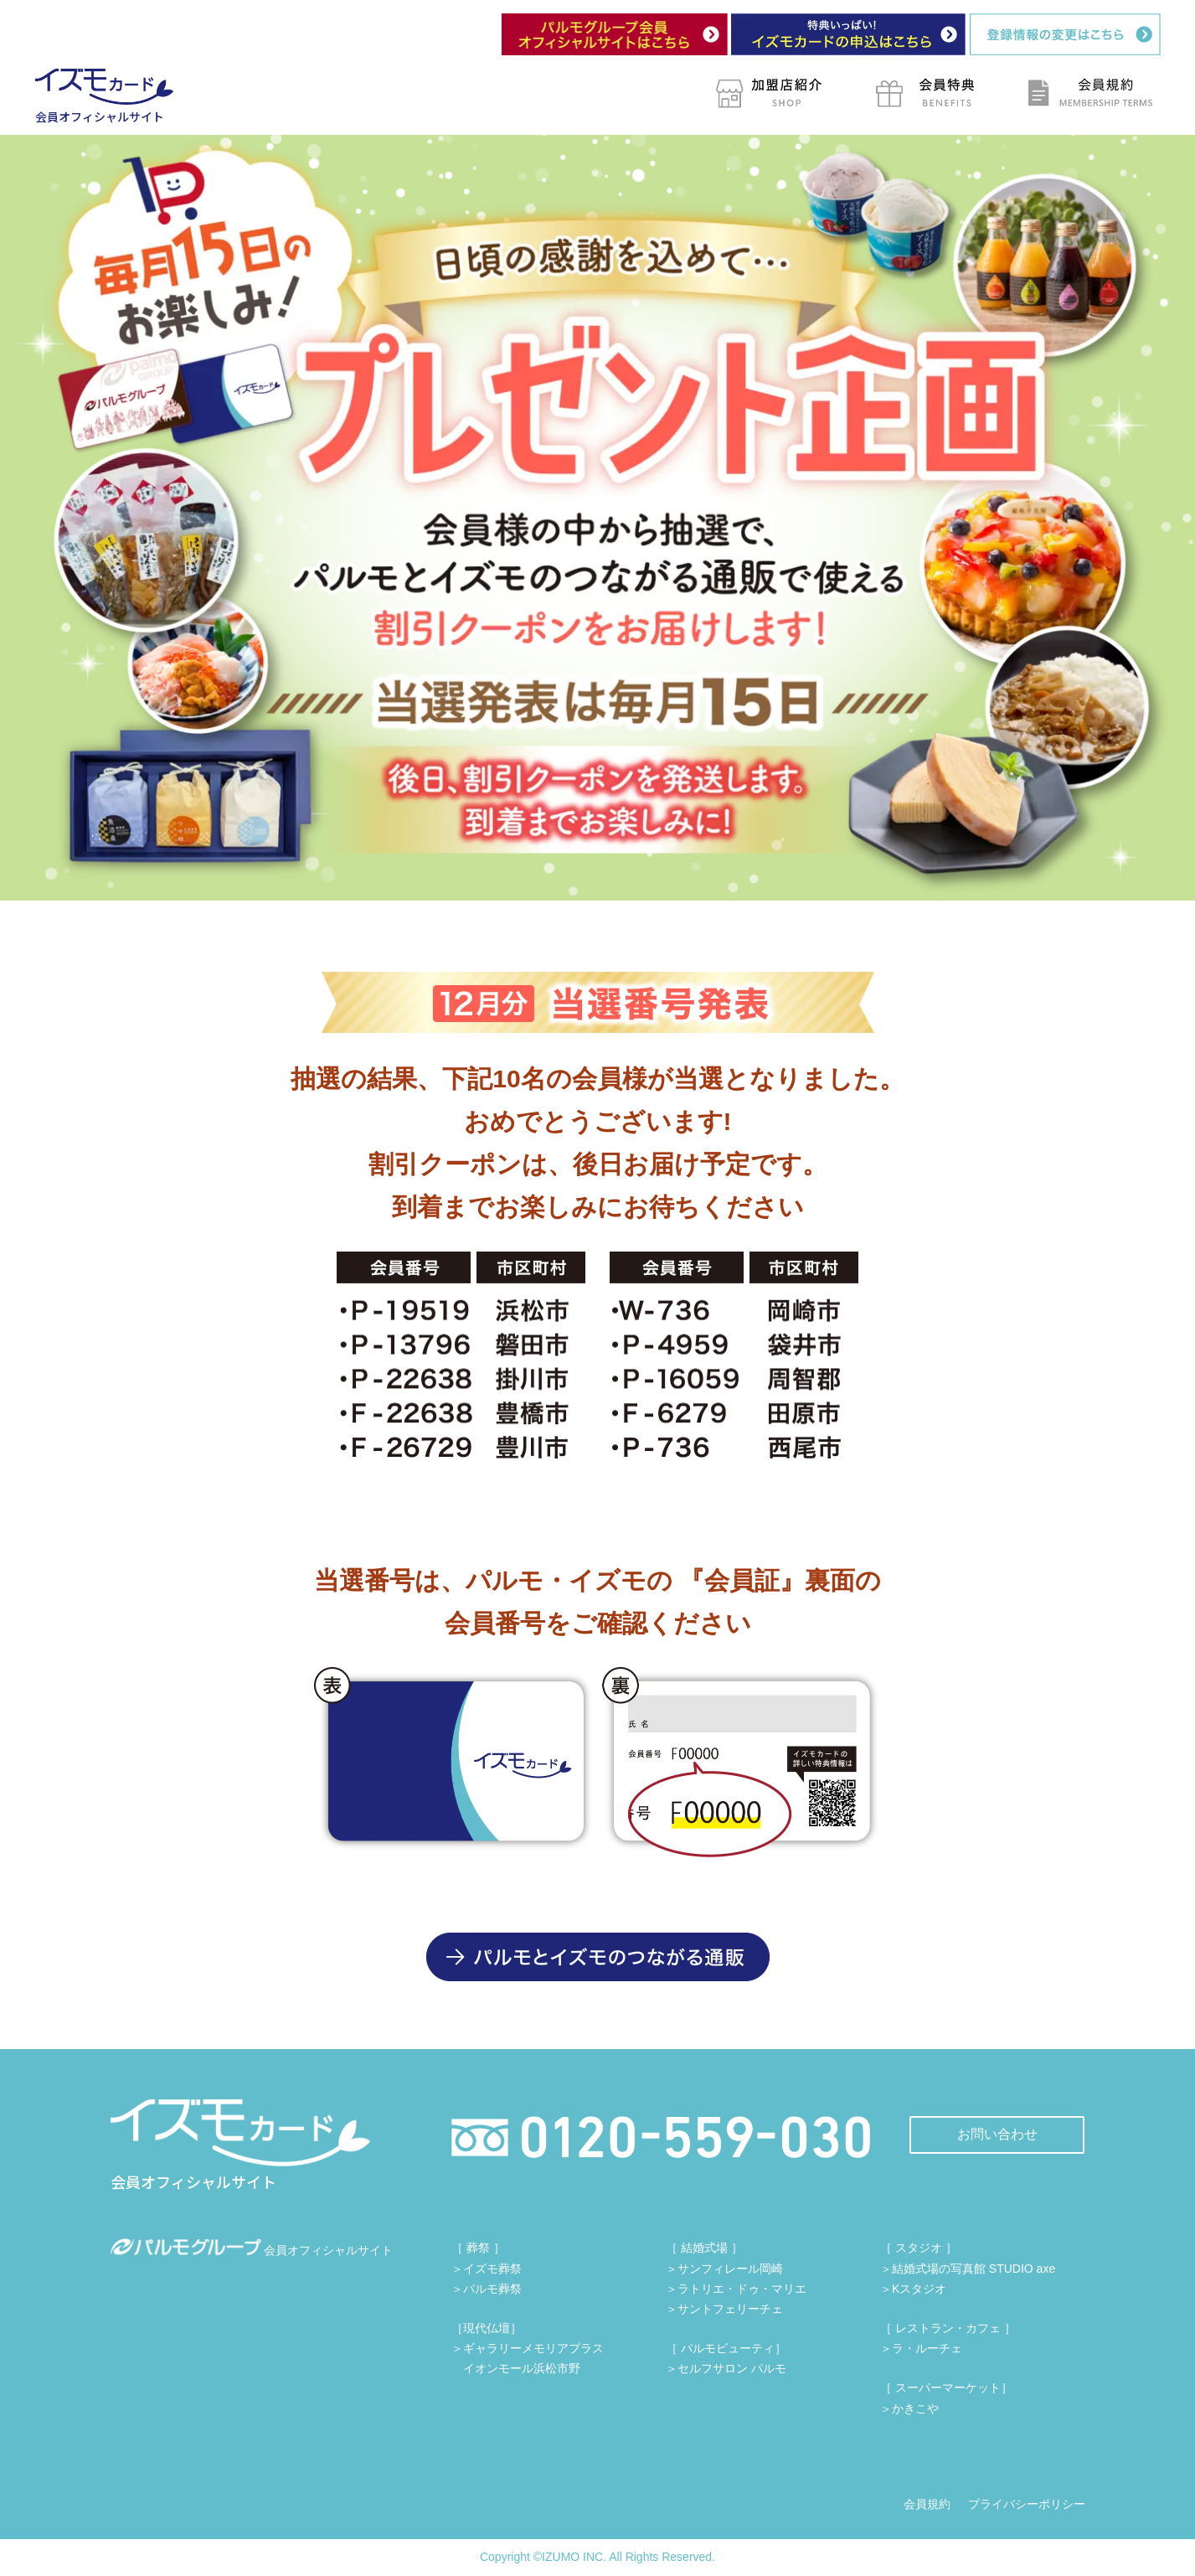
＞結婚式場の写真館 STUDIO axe (967, 2268)
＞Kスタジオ (913, 2288)
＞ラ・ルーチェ (921, 2348)
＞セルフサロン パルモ (726, 2368)
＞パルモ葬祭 (486, 2288)
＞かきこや (909, 2408)
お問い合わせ (997, 2134)
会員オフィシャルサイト (252, 2250)
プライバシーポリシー (1026, 2504)
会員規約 (927, 2504)
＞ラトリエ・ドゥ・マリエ (736, 2288)
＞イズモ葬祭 (486, 2268)
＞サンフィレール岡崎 (724, 2268)
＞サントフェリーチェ (724, 2308)
